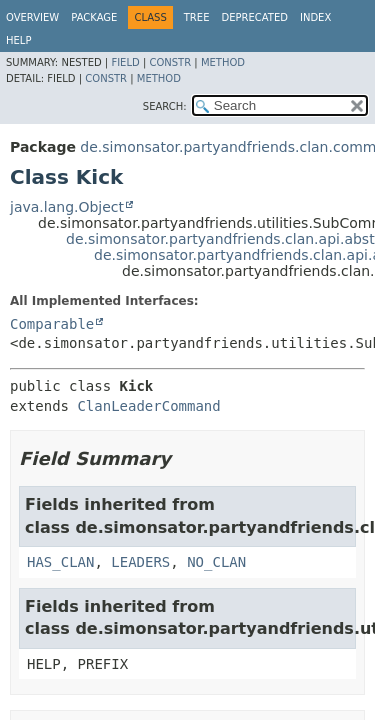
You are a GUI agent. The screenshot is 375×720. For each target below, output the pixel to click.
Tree (197, 17)
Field (125, 62)
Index (315, 17)
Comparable (52, 324)
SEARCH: (165, 106)
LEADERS (140, 562)
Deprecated (254, 17)
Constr (170, 62)
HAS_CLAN (60, 562)
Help (18, 40)
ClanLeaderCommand (148, 406)
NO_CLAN (216, 562)
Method (223, 62)
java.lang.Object (67, 207)
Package (94, 17)
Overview (32, 17)
